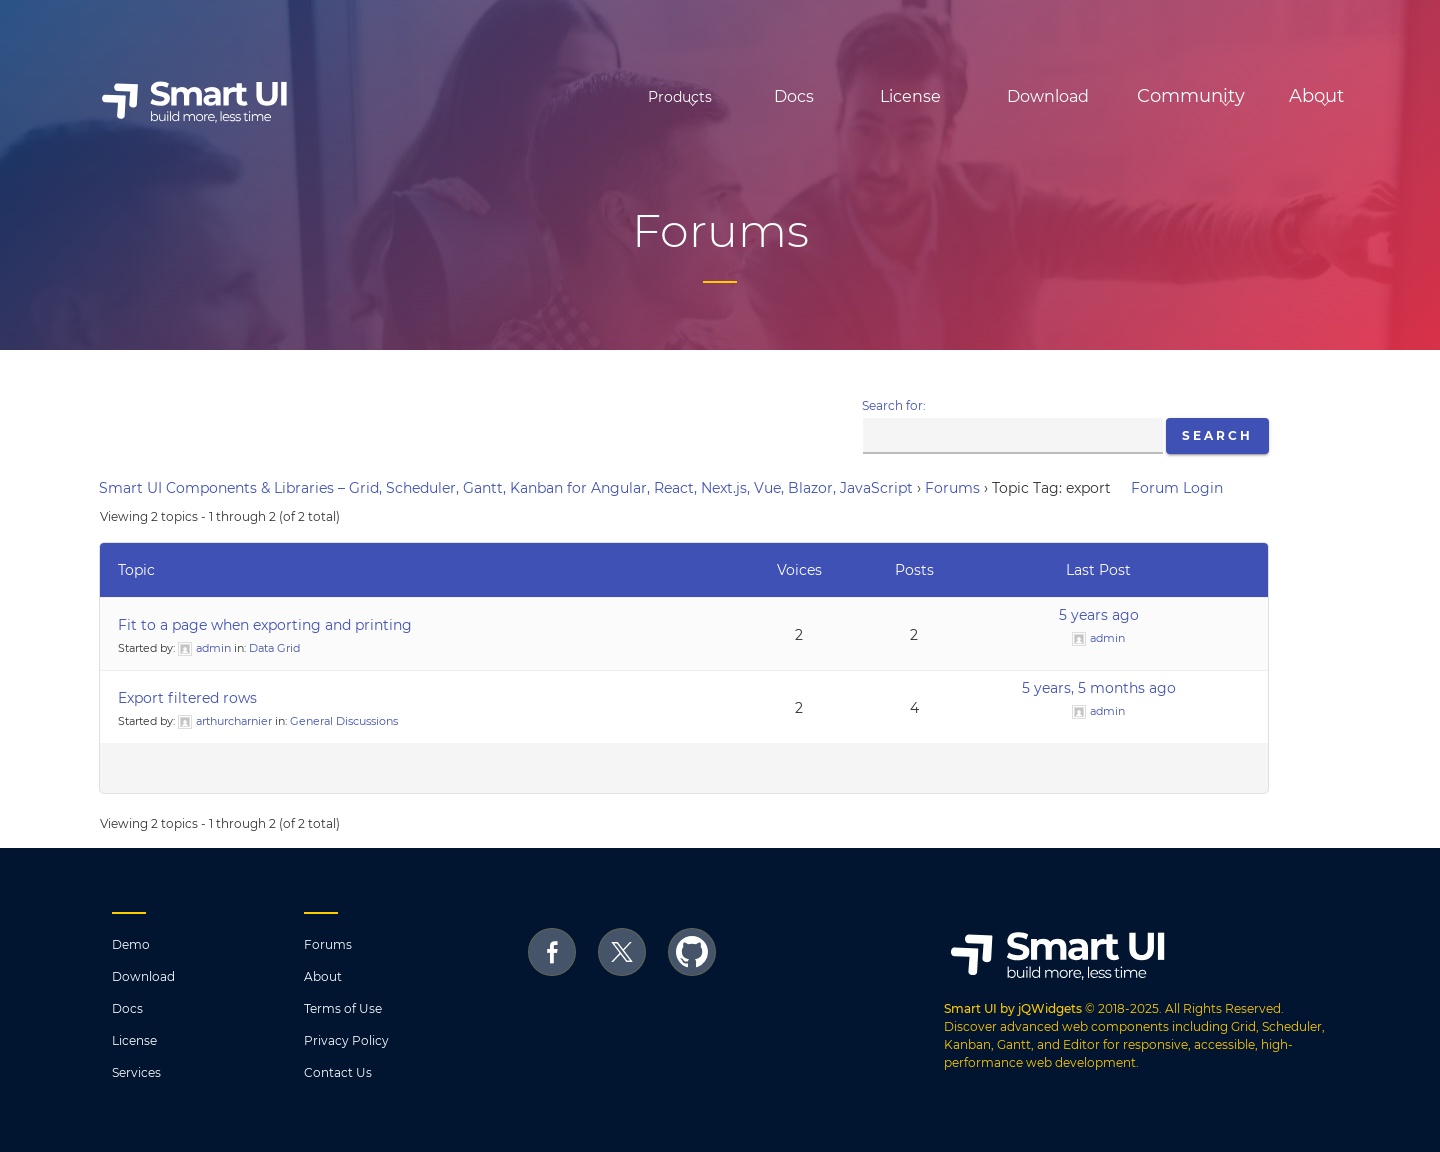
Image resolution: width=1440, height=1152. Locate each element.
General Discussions (344, 721)
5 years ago (1099, 615)
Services (136, 1072)
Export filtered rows (187, 698)
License (825, 96)
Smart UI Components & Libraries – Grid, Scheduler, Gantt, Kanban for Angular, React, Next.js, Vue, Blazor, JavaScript (506, 488)
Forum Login (1177, 488)
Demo (131, 944)
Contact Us (338, 1072)
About (323, 976)
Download (963, 96)
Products (563, 97)
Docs (709, 96)
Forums (952, 488)
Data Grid (274, 648)
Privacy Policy (346, 1040)
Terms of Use (343, 1008)
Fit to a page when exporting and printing (265, 625)
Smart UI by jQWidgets (1013, 1008)
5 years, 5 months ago (1099, 688)
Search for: (894, 405)
